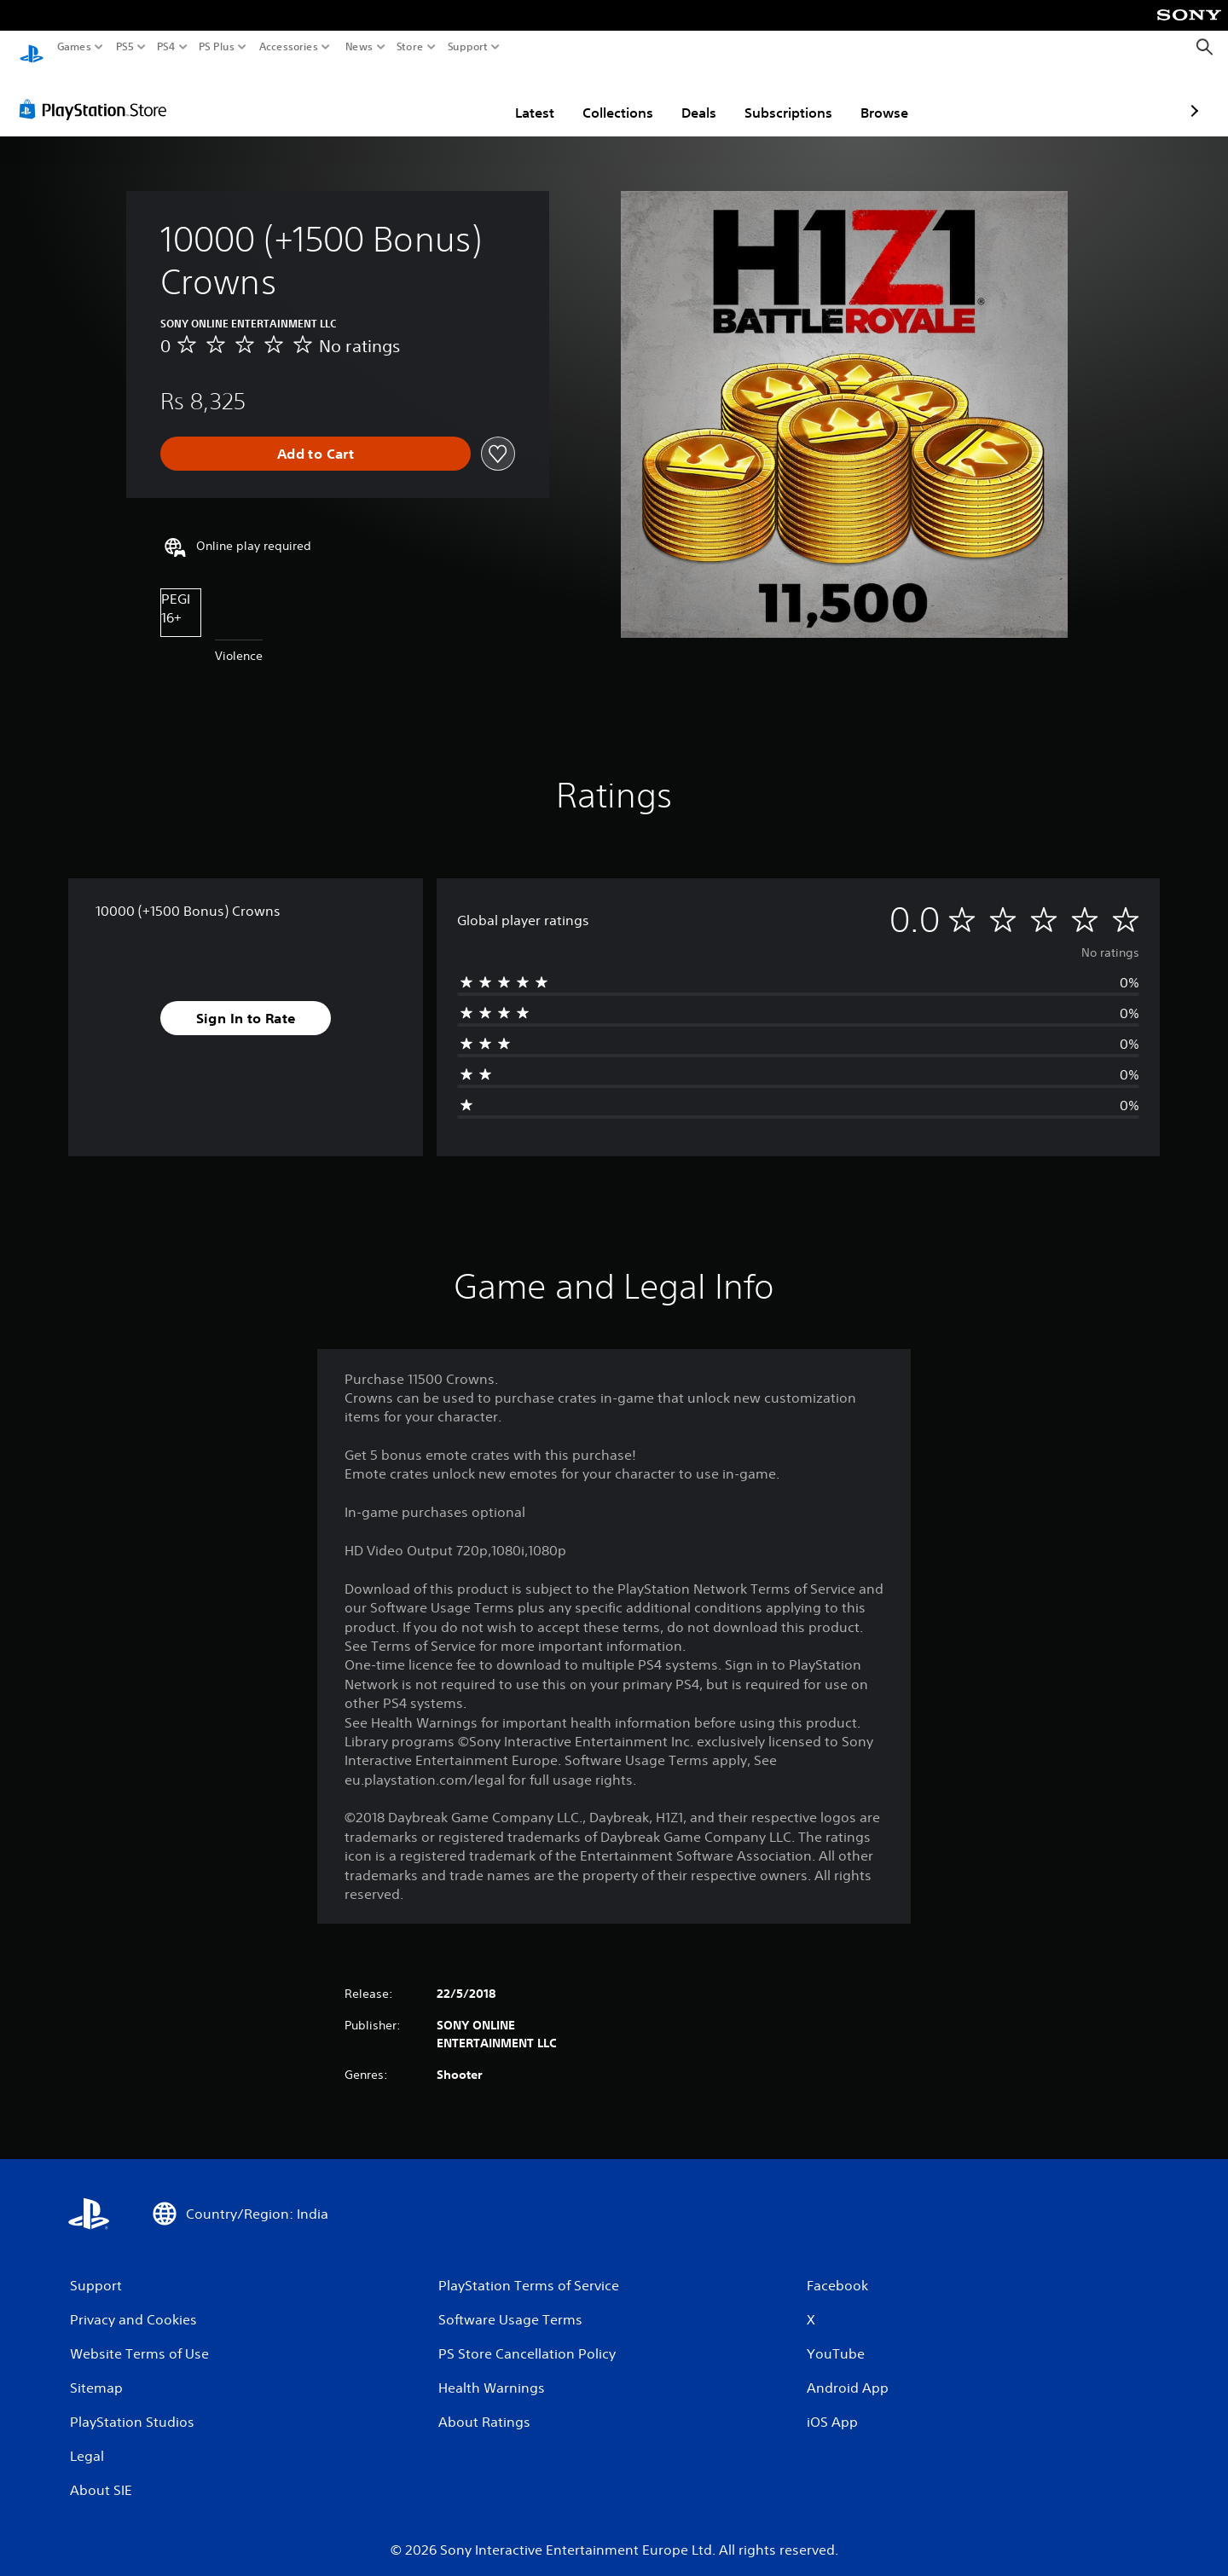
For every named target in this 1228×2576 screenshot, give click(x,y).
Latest (435, 96)
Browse (784, 96)
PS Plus (217, 47)
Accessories (288, 47)
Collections (518, 96)
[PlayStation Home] (31, 47)
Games (74, 47)
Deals (599, 96)
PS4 (166, 47)
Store (410, 47)
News (359, 47)
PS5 (125, 47)
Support (468, 47)
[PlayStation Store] (98, 93)
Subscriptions (689, 96)
